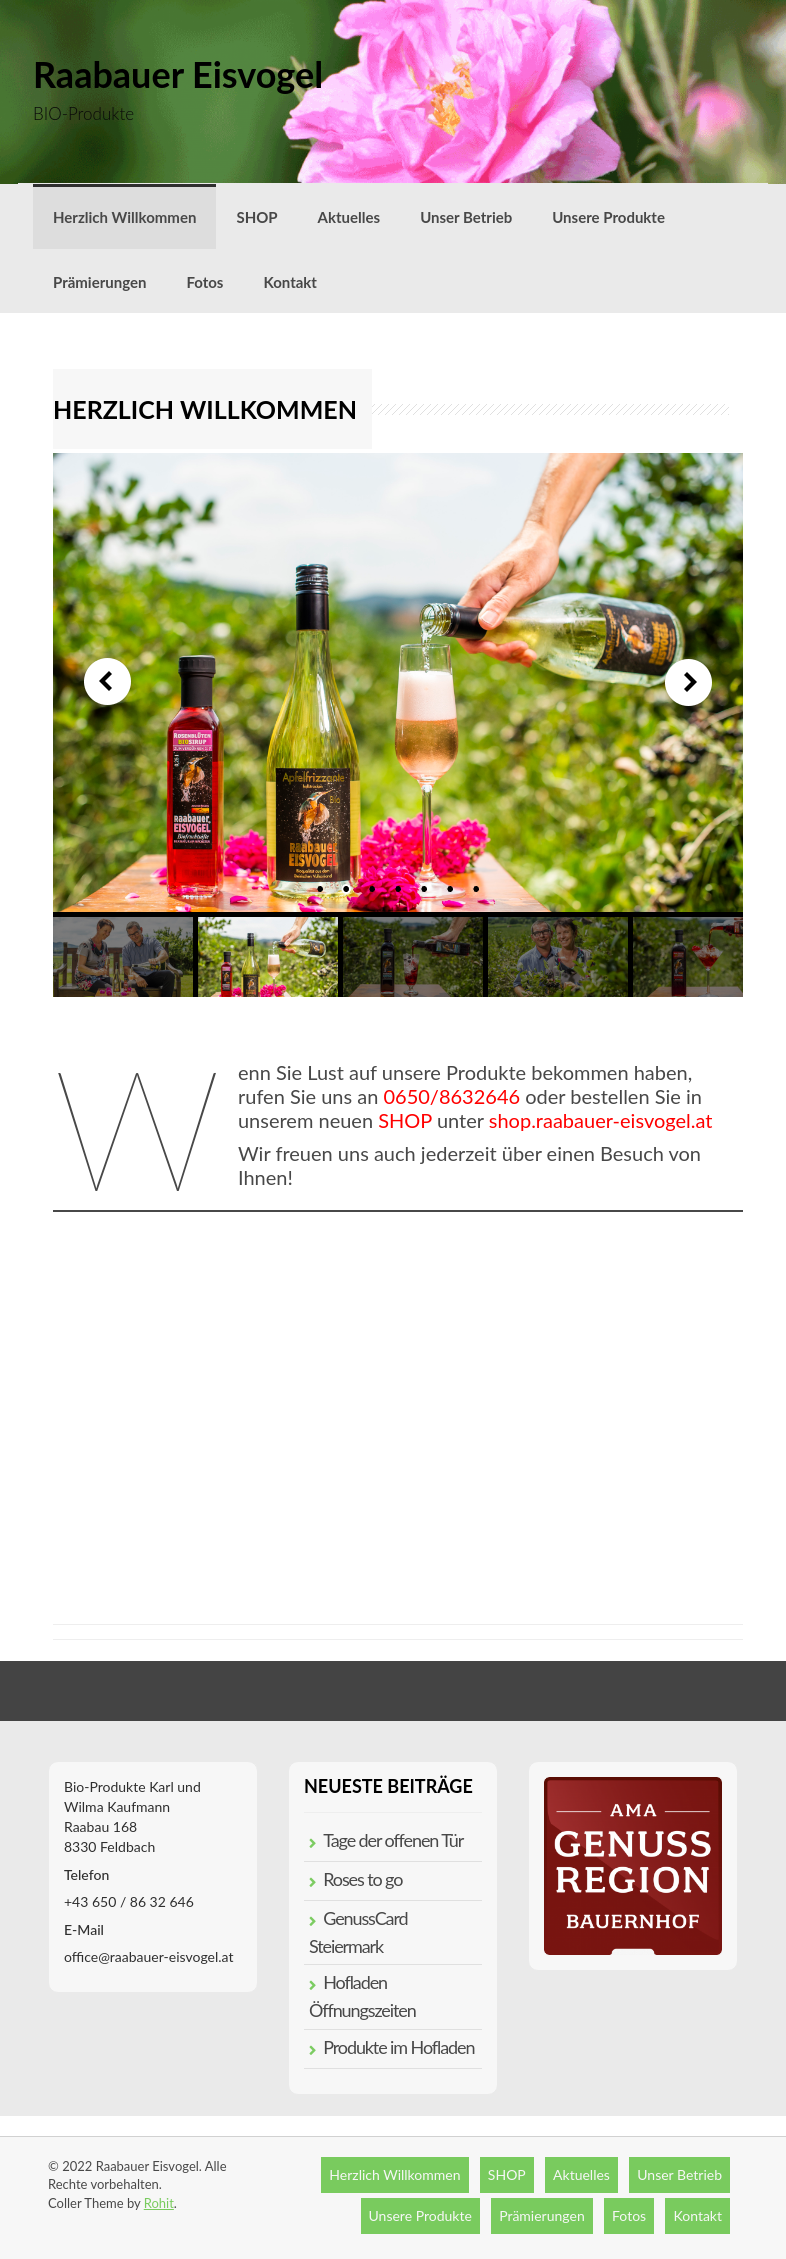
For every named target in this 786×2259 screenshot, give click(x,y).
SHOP (256, 217)
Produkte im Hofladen (398, 2047)
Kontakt (290, 282)
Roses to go (362, 1879)
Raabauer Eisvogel (178, 74)
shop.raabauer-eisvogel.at (601, 1120)
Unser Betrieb (466, 217)
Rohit (159, 2203)
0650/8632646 (451, 1096)
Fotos (204, 282)
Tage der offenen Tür (393, 1840)
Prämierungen (99, 282)
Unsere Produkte (608, 217)
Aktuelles (349, 217)
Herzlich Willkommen (124, 217)
